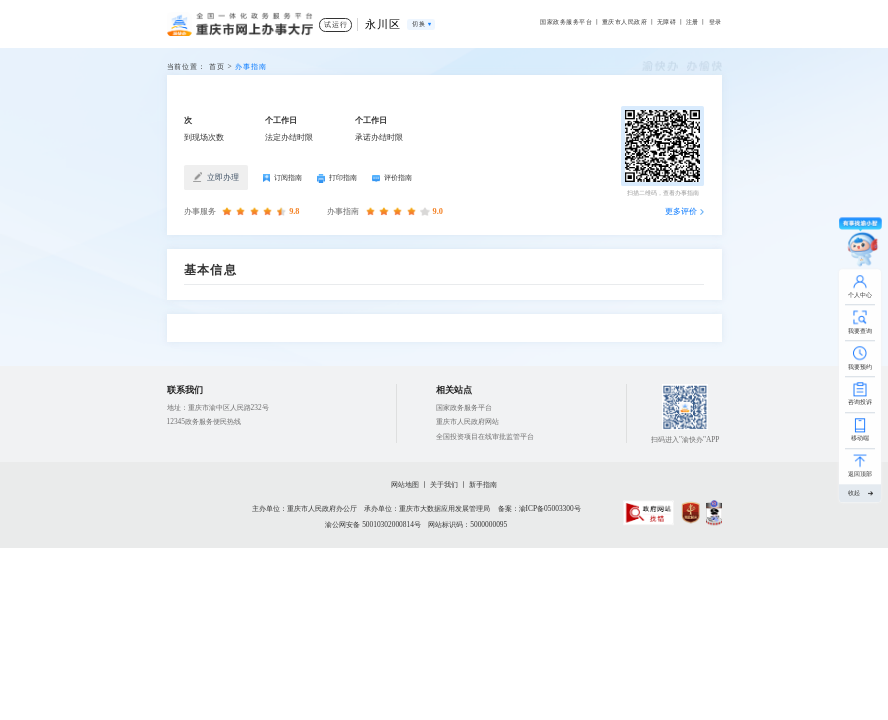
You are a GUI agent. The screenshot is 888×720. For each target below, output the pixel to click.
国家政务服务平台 (566, 21)
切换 (418, 23)
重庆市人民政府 (624, 21)
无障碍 (666, 21)
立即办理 (215, 177)
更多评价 (681, 211)
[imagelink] (648, 512)
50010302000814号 (391, 524)
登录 (715, 21)
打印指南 (337, 178)
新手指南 (483, 484)
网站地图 (405, 484)
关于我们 (444, 484)
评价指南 (392, 177)
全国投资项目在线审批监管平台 (485, 436)
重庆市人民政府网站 (467, 421)
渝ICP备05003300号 (550, 508)
